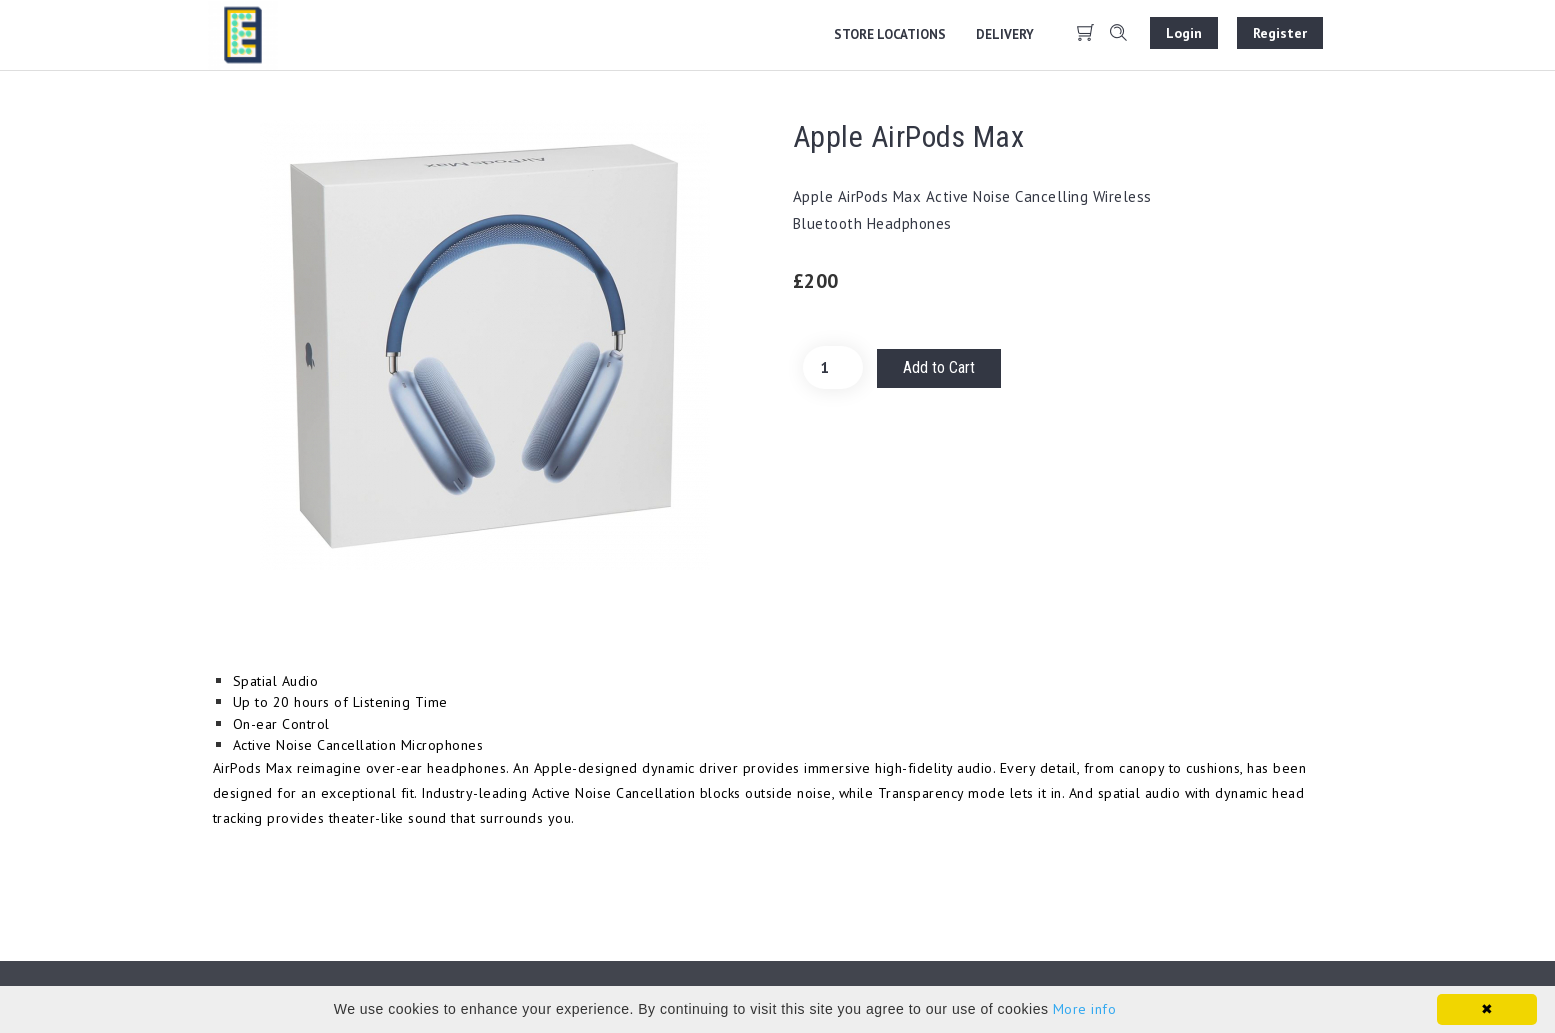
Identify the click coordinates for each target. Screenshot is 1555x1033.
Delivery (1005, 34)
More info (1085, 1009)
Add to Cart (939, 367)
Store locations (890, 34)
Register (1280, 33)
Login (1184, 33)
